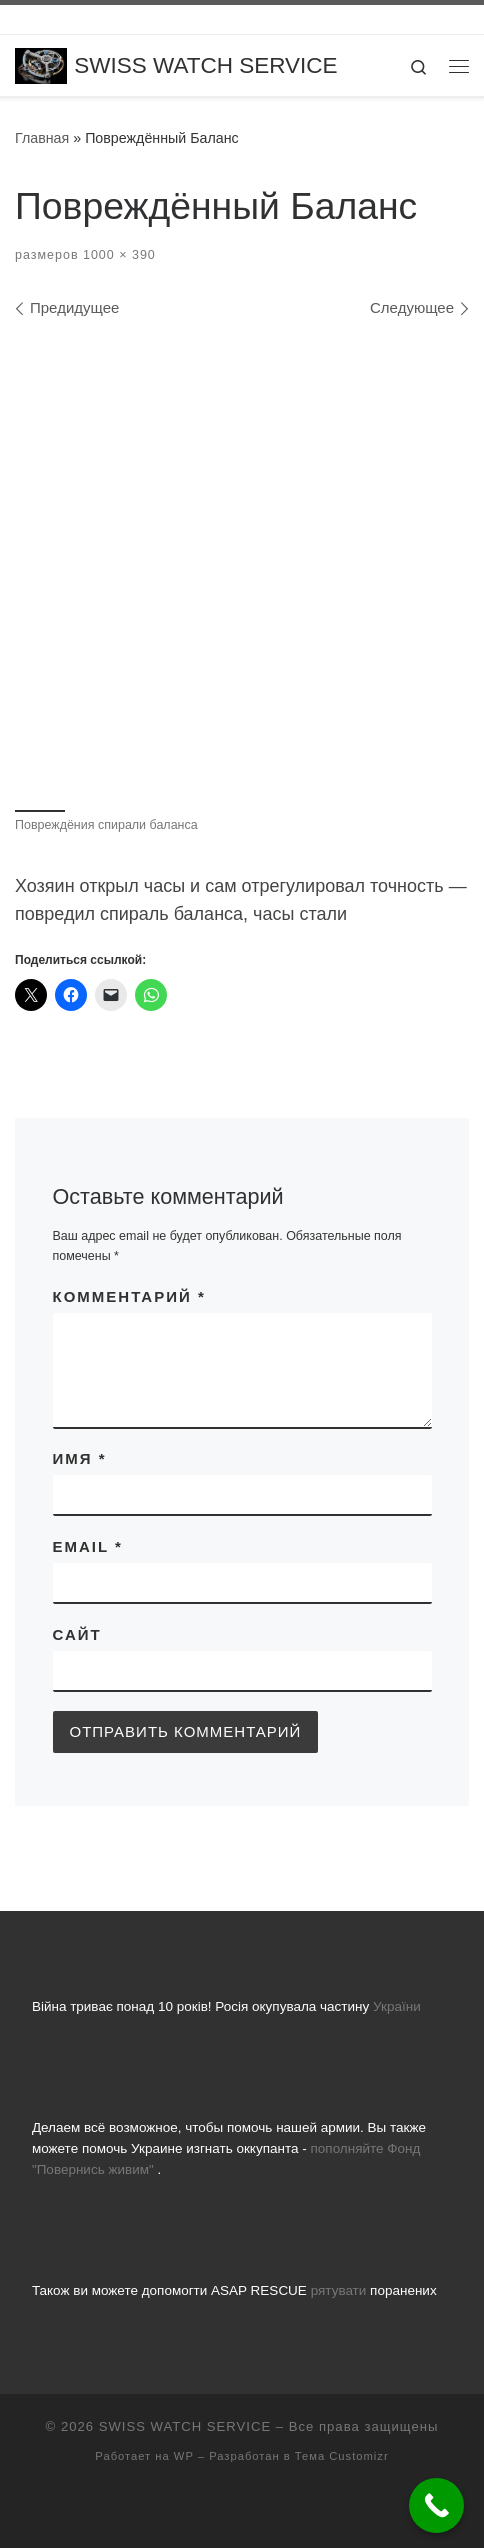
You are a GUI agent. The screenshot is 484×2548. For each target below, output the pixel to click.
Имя (80, 1458)
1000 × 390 (117, 255)
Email (88, 1546)
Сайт (77, 1634)
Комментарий (129, 1296)
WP (184, 2456)
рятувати (339, 2290)
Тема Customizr (342, 2456)
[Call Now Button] (436, 2505)
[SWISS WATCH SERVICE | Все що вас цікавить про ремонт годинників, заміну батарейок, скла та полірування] (41, 64)
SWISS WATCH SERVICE (185, 2426)
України (397, 2006)
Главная (42, 138)
